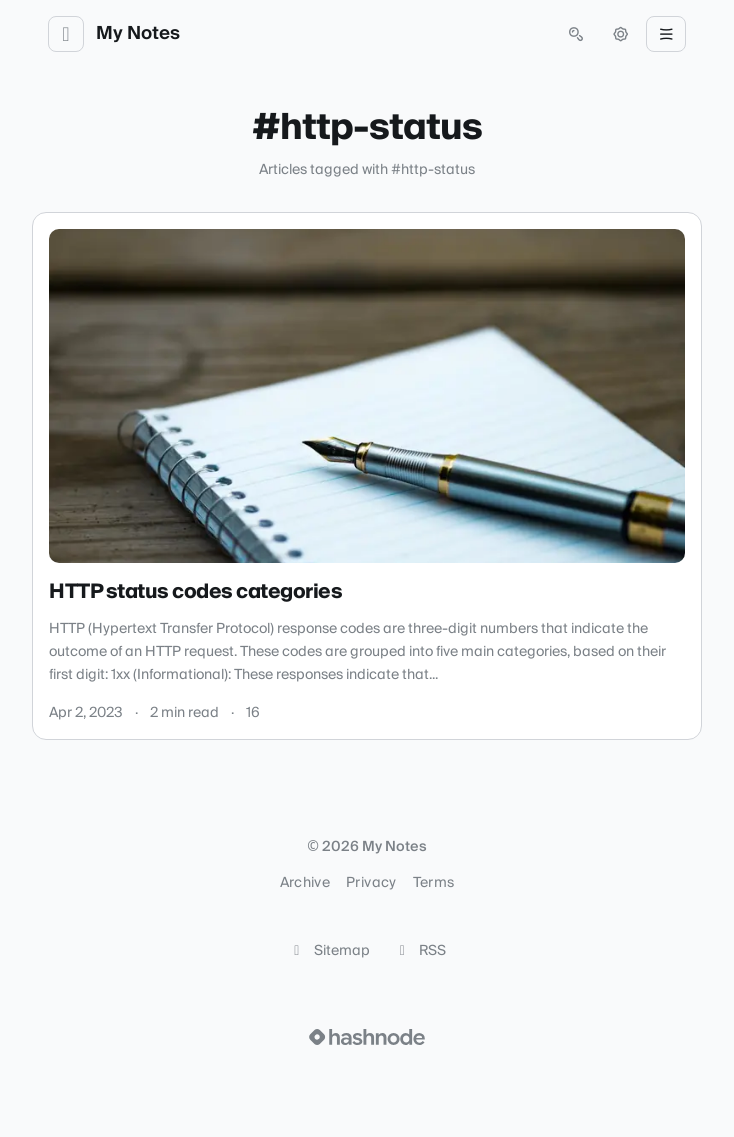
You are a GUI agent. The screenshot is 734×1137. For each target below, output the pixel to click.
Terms (434, 883)
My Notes (138, 34)
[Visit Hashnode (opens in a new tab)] (367, 1037)
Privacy (371, 883)
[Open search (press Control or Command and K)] (576, 34)
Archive (305, 883)
